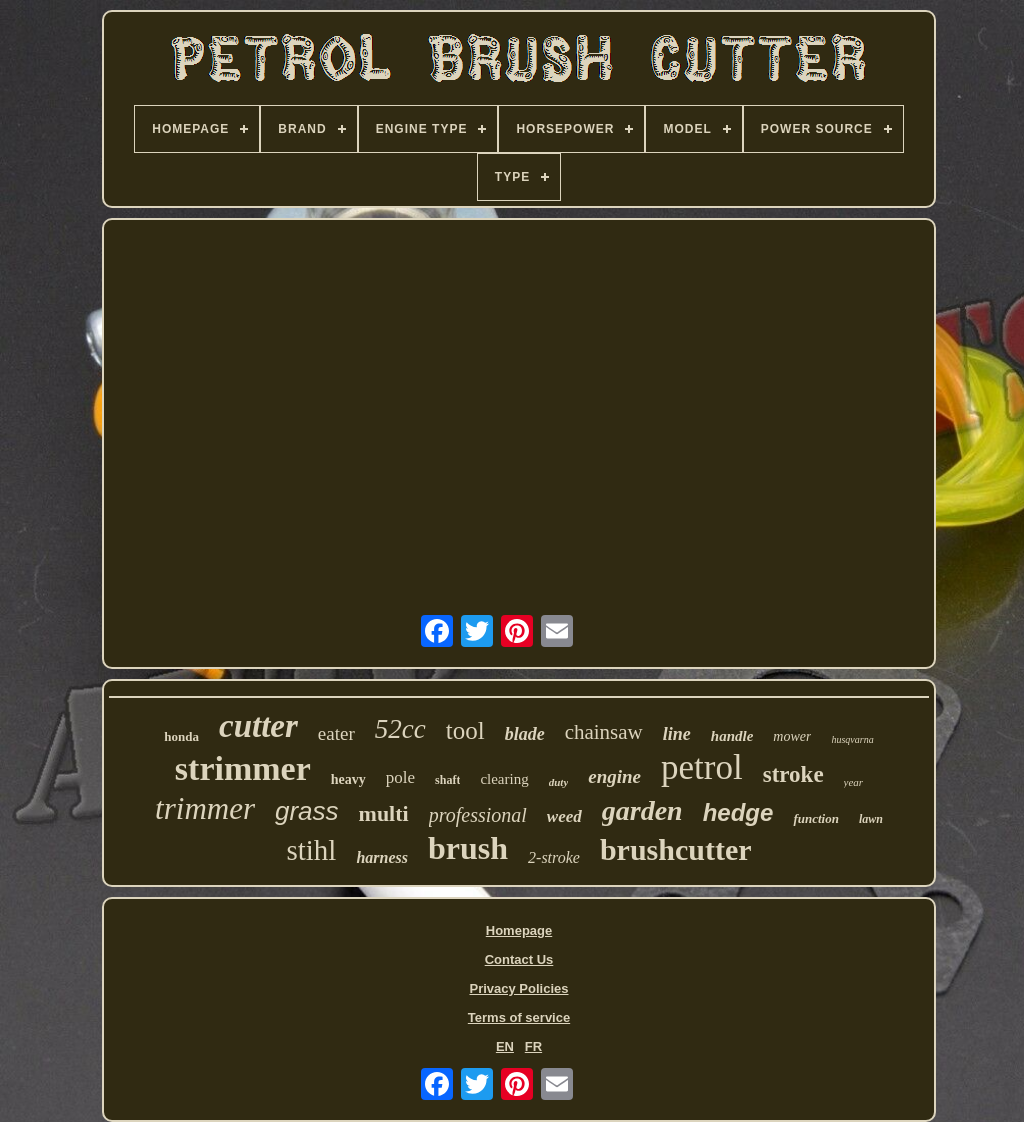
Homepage (519, 930)
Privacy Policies (518, 988)
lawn (871, 819)
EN (505, 1046)
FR (533, 1046)
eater (336, 733)
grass (307, 811)
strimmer (243, 768)
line (677, 734)
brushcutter (676, 849)
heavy (348, 779)
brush (468, 848)
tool (465, 730)
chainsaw (604, 732)
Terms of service (519, 1017)
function (816, 818)
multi (384, 813)
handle (732, 736)
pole (400, 777)
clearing (504, 779)
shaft (447, 780)
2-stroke (554, 857)
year (854, 782)
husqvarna (852, 739)
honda (181, 736)
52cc (400, 729)
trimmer (205, 808)
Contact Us (519, 959)
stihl (311, 850)
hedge (738, 812)
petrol (702, 767)
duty (559, 782)
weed (564, 816)
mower (792, 736)
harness (382, 857)
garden (642, 810)
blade (525, 734)
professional (478, 815)
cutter (258, 726)
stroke (793, 774)
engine (614, 776)
